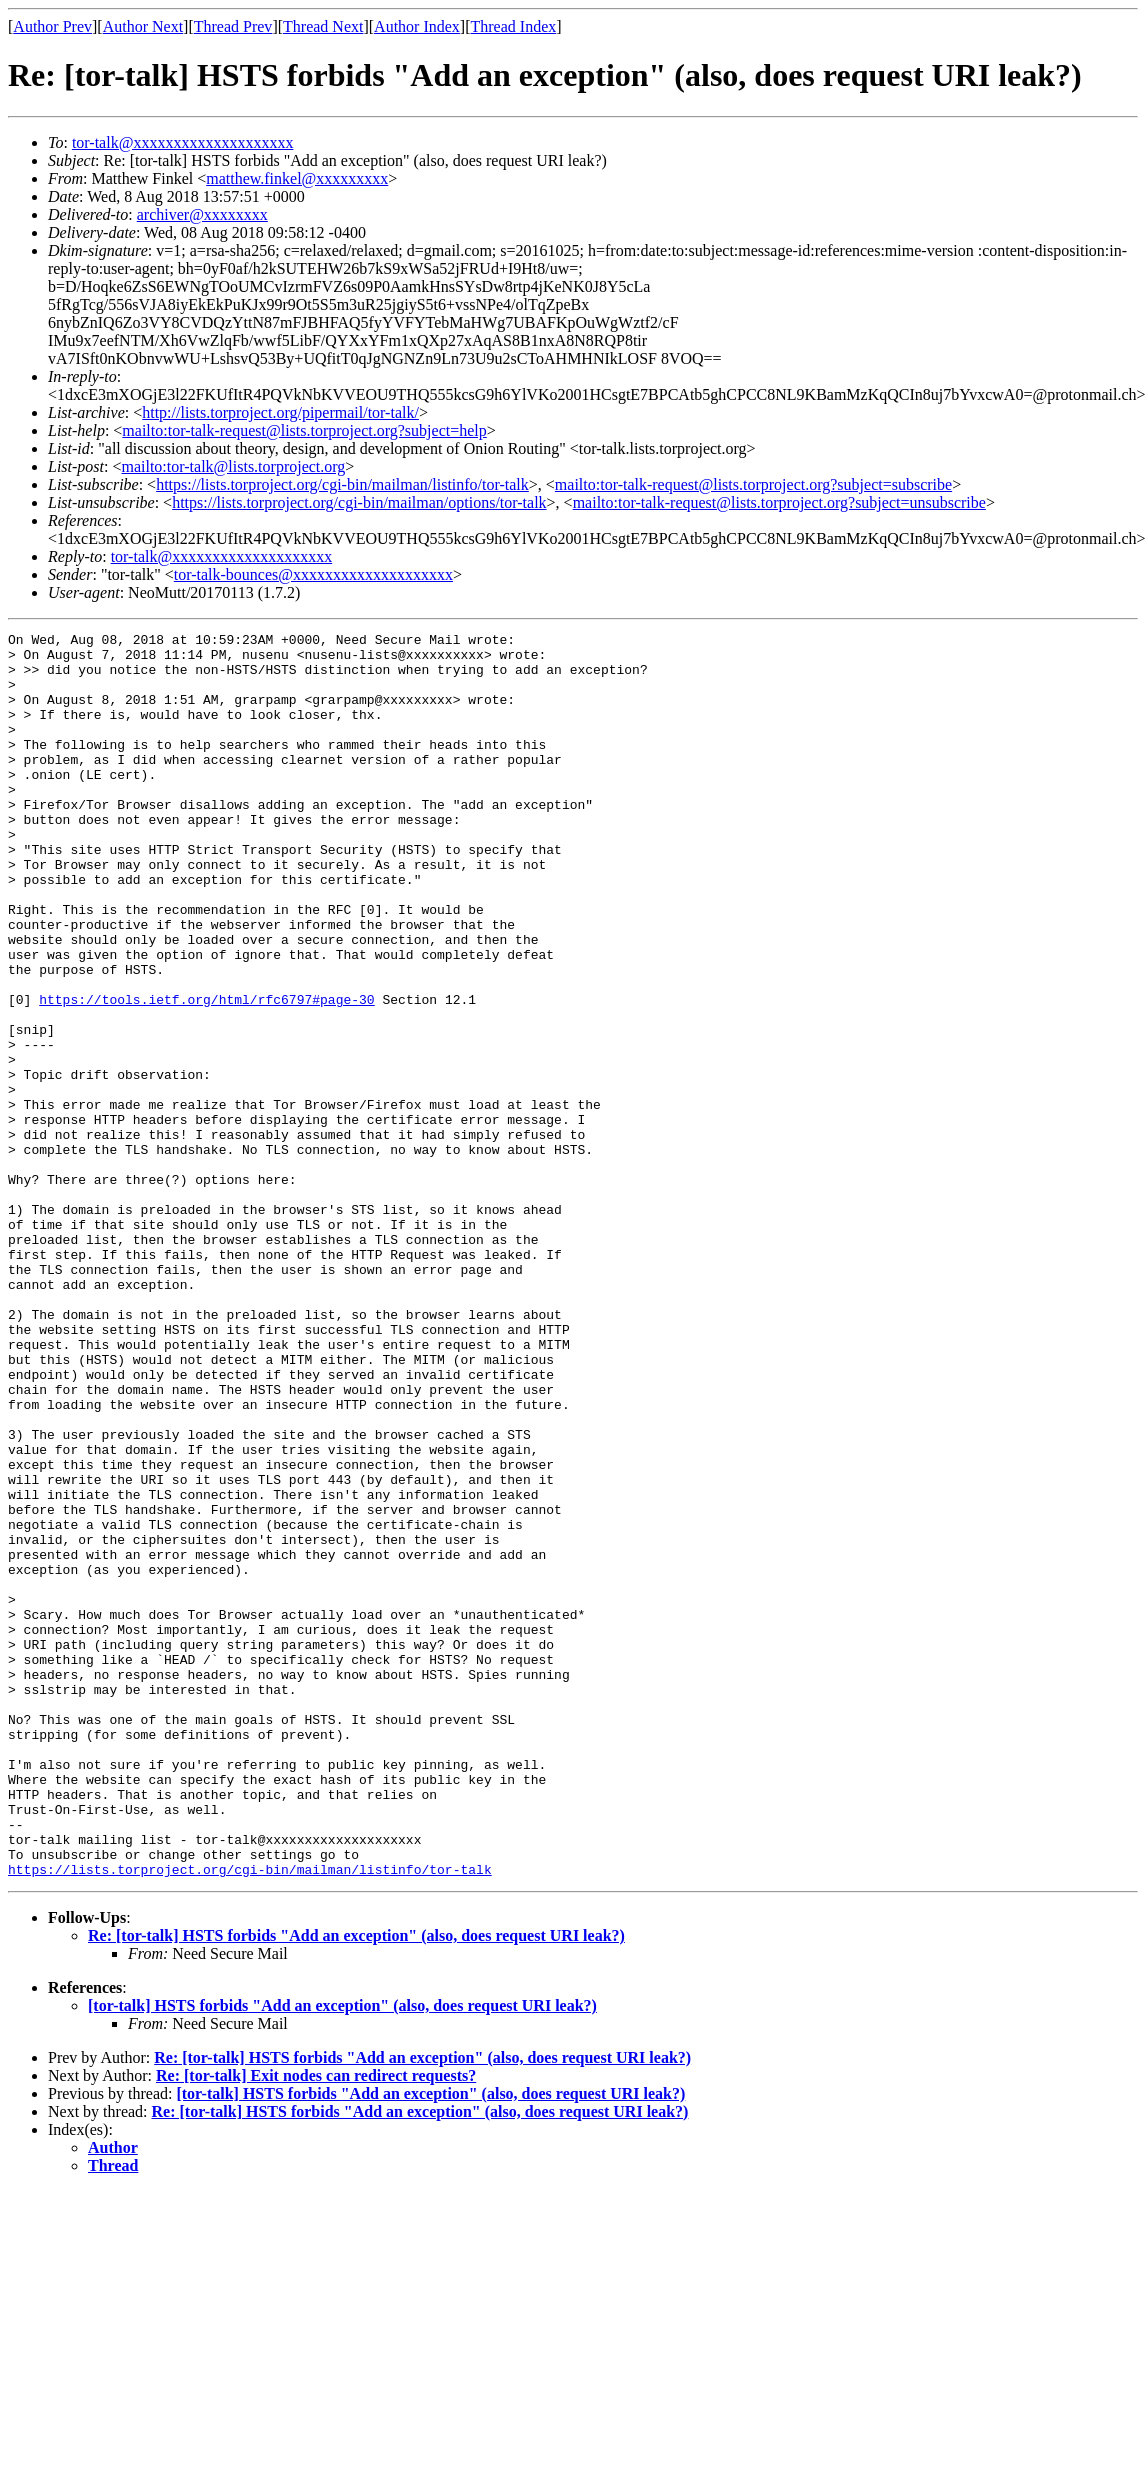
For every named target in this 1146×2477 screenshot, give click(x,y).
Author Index (417, 26)
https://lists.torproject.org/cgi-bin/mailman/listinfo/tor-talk (342, 484)
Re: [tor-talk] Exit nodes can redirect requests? (316, 2324)
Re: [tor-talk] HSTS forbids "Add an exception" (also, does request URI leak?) (356, 2184)
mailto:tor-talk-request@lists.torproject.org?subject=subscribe (753, 484)
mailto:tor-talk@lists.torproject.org (233, 466)
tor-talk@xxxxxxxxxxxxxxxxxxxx (183, 142)
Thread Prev (233, 26)
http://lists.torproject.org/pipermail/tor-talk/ (280, 412)
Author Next (143, 26)
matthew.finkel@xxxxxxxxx (297, 178)
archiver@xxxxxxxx (202, 214)
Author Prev (52, 26)
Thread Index (514, 26)
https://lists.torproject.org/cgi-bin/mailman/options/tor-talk (359, 502)
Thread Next (323, 26)
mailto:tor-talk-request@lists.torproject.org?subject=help (304, 430)
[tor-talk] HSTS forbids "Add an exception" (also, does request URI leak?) (342, 2254)
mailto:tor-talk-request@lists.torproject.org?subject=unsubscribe (779, 502)
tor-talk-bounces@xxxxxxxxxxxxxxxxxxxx (313, 574)
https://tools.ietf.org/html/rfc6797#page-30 (206, 1074)
